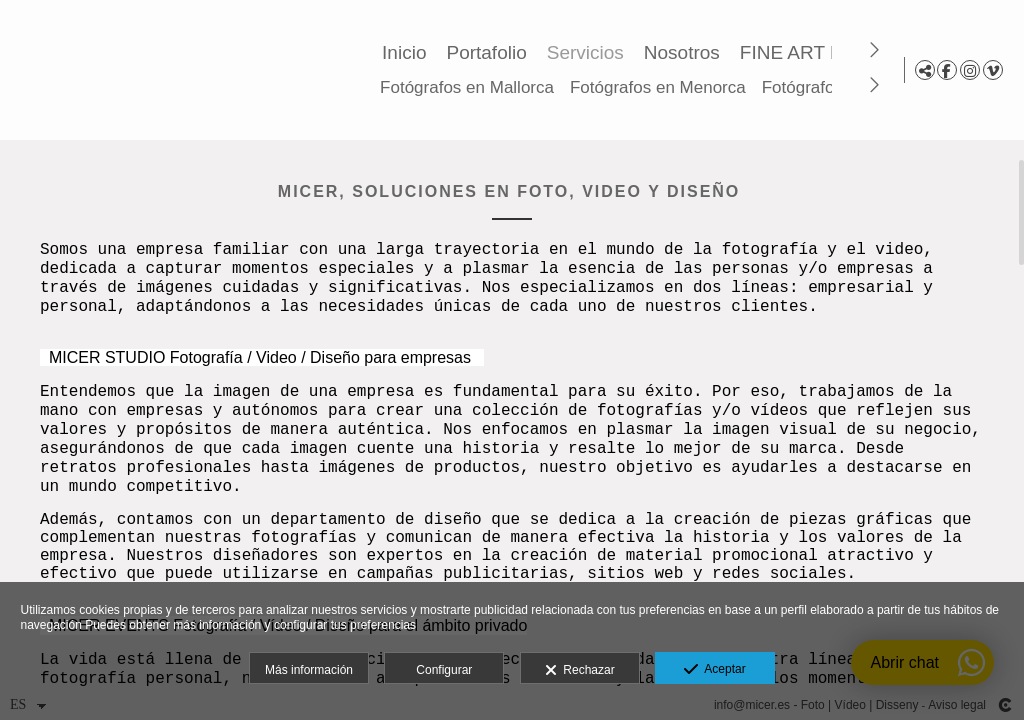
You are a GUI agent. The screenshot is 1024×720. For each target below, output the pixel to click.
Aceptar (714, 670)
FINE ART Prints (812, 52)
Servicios (588, 52)
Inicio (407, 52)
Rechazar (580, 671)
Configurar (444, 670)
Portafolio (489, 52)
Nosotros (685, 52)
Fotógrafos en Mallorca (470, 87)
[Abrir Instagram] (970, 70)
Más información (309, 670)
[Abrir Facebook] (947, 70)
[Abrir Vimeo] (993, 70)
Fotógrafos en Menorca (661, 87)
